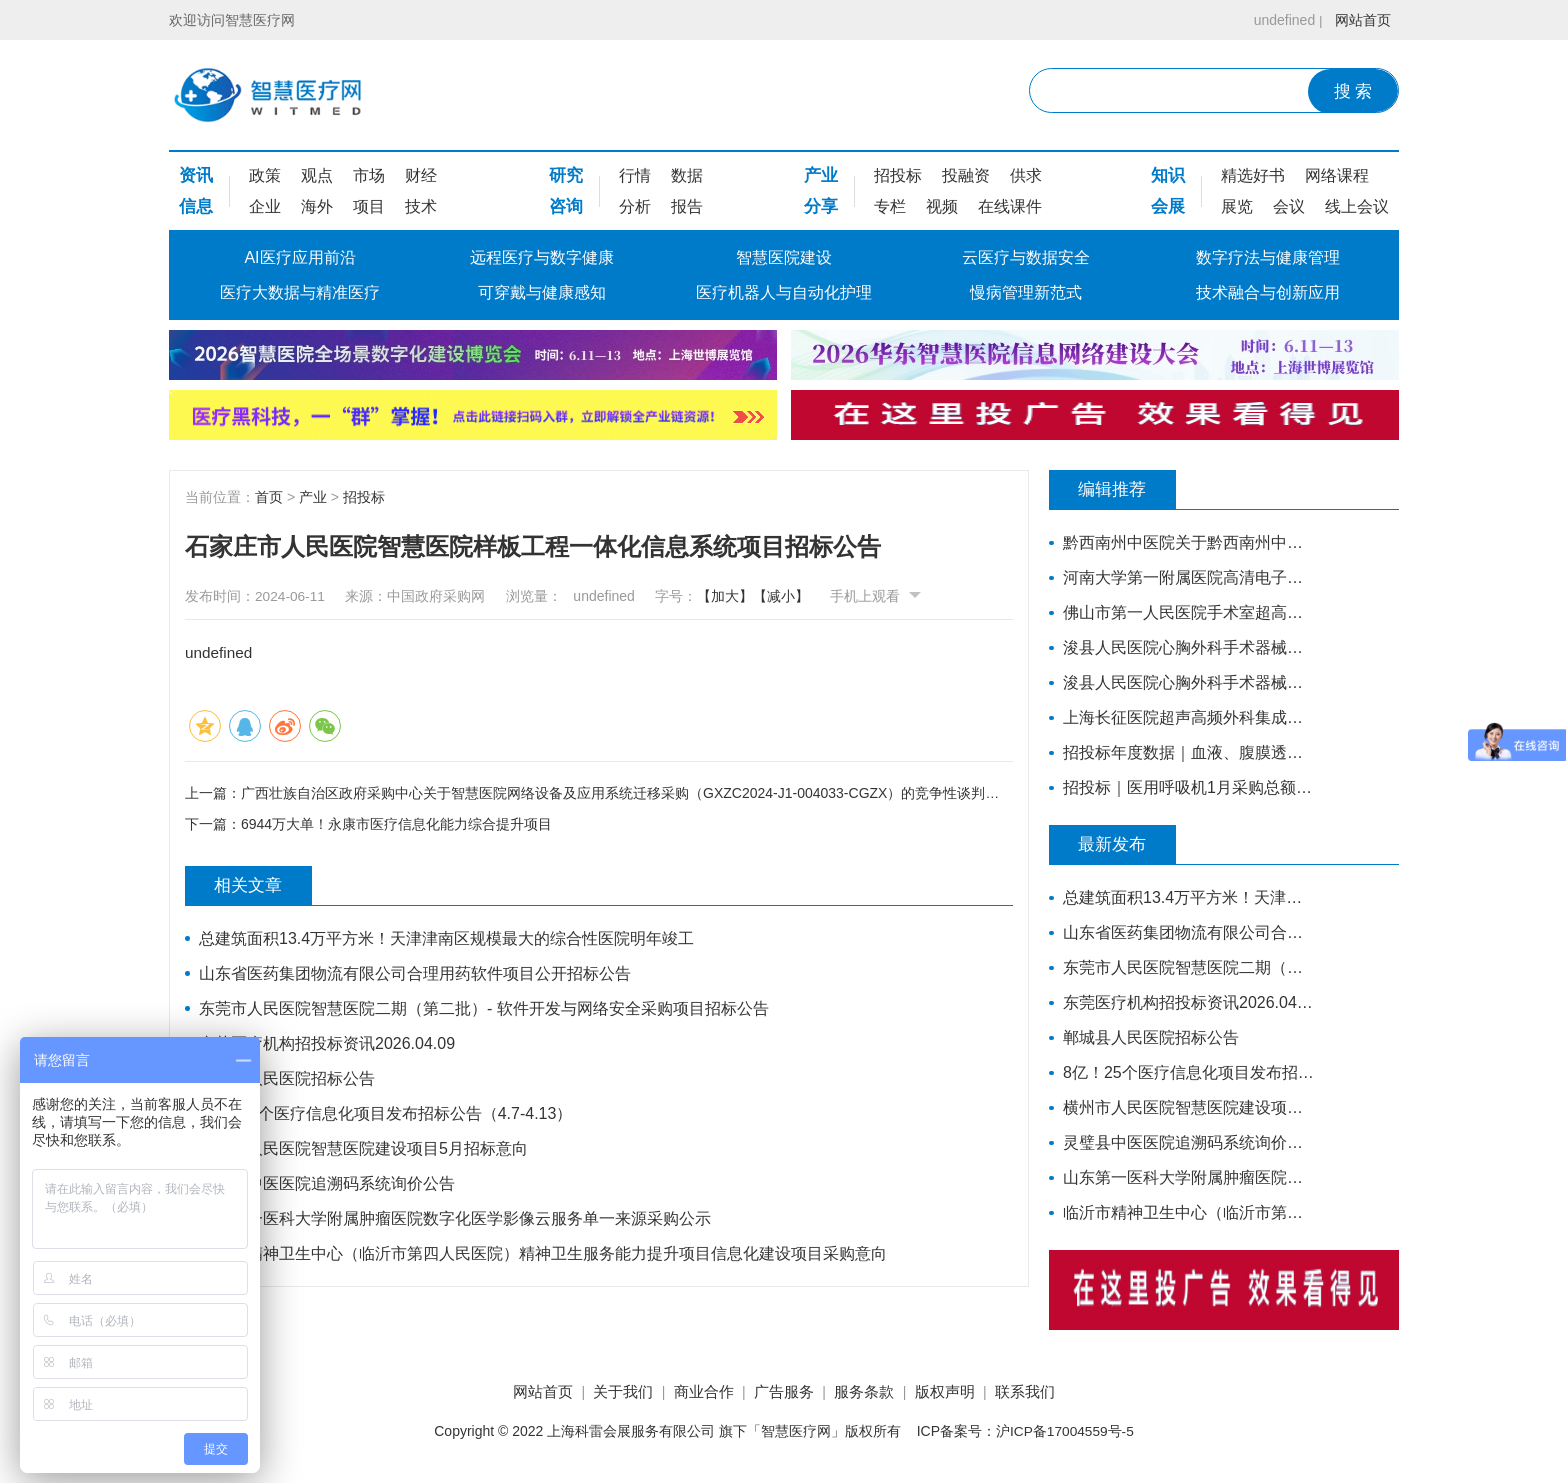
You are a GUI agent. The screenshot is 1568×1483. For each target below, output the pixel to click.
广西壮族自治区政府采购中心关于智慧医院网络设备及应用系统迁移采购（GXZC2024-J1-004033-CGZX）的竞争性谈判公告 (627, 792)
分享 (821, 206)
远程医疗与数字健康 (542, 257)
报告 (687, 206)
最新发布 (1119, 845)
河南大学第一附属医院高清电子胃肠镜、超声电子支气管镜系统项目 (1186, 577)
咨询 (566, 206)
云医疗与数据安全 (1026, 257)
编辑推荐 (1119, 490)
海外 (317, 206)
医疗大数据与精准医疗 (300, 292)
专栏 (890, 206)
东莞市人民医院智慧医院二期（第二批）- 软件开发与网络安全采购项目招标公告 (485, 1008)
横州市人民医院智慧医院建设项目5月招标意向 (364, 1148)
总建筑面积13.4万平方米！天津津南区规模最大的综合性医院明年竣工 (447, 938)
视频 (942, 206)
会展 (1168, 206)
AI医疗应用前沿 (299, 257)
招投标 (898, 175)
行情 (635, 175)
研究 (566, 175)
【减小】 (793, 596)
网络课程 (1337, 175)
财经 (421, 175)
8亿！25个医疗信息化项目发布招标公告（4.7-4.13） (386, 1113)
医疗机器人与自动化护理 (784, 292)
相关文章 (255, 886)
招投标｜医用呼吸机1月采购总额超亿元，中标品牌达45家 (1186, 787)
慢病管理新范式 (1026, 292)
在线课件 (1010, 206)
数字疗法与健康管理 (1268, 257)
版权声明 (959, 1392)
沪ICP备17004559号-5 (1065, 1432)
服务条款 (872, 1392)
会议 (1289, 206)
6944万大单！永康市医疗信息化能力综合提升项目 (396, 825)
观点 (317, 175)
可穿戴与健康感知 (542, 292)
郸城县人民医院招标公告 (288, 1078)
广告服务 (784, 1392)
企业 (265, 206)
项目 (369, 206)
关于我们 (609, 1392)
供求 (1026, 175)
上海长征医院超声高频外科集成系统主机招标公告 (1186, 717)
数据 (687, 175)
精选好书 (1253, 175)
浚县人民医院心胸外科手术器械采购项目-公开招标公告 (1186, 682)
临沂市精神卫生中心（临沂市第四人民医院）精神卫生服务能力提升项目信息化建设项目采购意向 (544, 1253)
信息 (196, 206)
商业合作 (696, 1392)
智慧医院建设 (784, 257)
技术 (421, 206)
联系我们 (1047, 1392)
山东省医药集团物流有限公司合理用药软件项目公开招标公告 (416, 973)
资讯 (196, 175)
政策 (265, 175)
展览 (1237, 206)
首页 (269, 497)
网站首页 (1361, 20)
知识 (1168, 175)
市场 (369, 175)
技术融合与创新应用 (1268, 292)
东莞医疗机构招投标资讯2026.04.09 (328, 1043)
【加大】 (737, 596)
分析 (635, 206)
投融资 (966, 175)
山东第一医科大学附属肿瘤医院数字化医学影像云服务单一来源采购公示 (456, 1218)
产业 (821, 175)
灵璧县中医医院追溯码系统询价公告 (328, 1183)
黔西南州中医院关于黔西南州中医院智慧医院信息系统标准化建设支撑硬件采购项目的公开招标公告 (1186, 542)
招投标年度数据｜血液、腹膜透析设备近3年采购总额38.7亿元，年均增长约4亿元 (1186, 752)
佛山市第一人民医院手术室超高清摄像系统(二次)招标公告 (1186, 612)
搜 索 (1353, 91)
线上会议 (1357, 206)
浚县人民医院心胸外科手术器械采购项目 (1186, 647)
